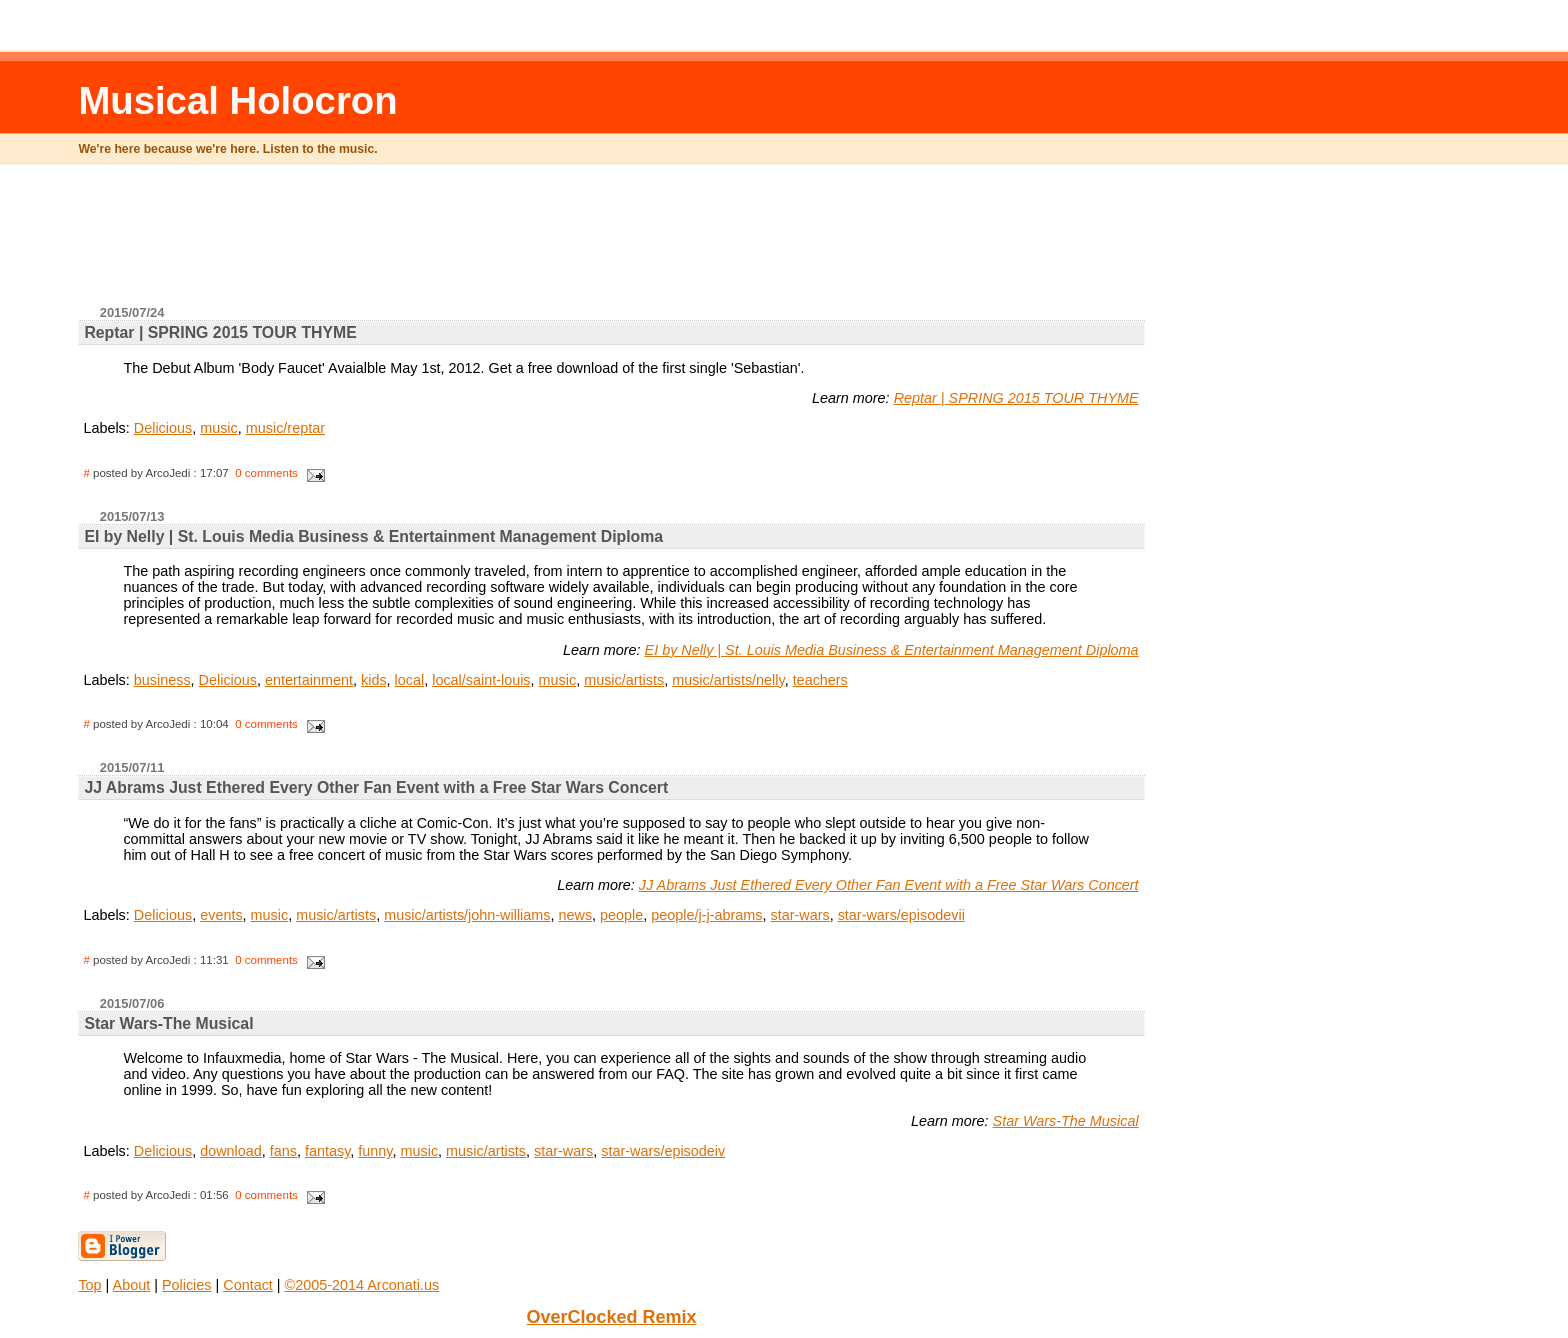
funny (375, 1151)
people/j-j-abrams (706, 915)
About (132, 1285)
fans (283, 1151)
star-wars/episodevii (901, 915)
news (575, 915)
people (621, 915)
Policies (187, 1285)
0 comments (266, 473)
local (410, 680)
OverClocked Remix (611, 1317)
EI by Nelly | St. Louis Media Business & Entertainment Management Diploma (892, 650)
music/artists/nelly (728, 680)
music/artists (624, 680)
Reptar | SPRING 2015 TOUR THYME (1016, 398)
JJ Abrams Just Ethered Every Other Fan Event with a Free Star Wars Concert (889, 885)
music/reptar (285, 428)
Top (89, 1285)
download (231, 1151)
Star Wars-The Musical (1066, 1121)
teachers (820, 680)
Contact (248, 1285)
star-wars (800, 915)
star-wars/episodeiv (663, 1151)
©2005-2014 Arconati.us (362, 1285)
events (221, 915)
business (162, 680)
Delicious (163, 428)
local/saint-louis (481, 680)
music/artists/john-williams (467, 915)
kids (374, 680)
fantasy (327, 1151)
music (219, 428)
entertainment (309, 680)
